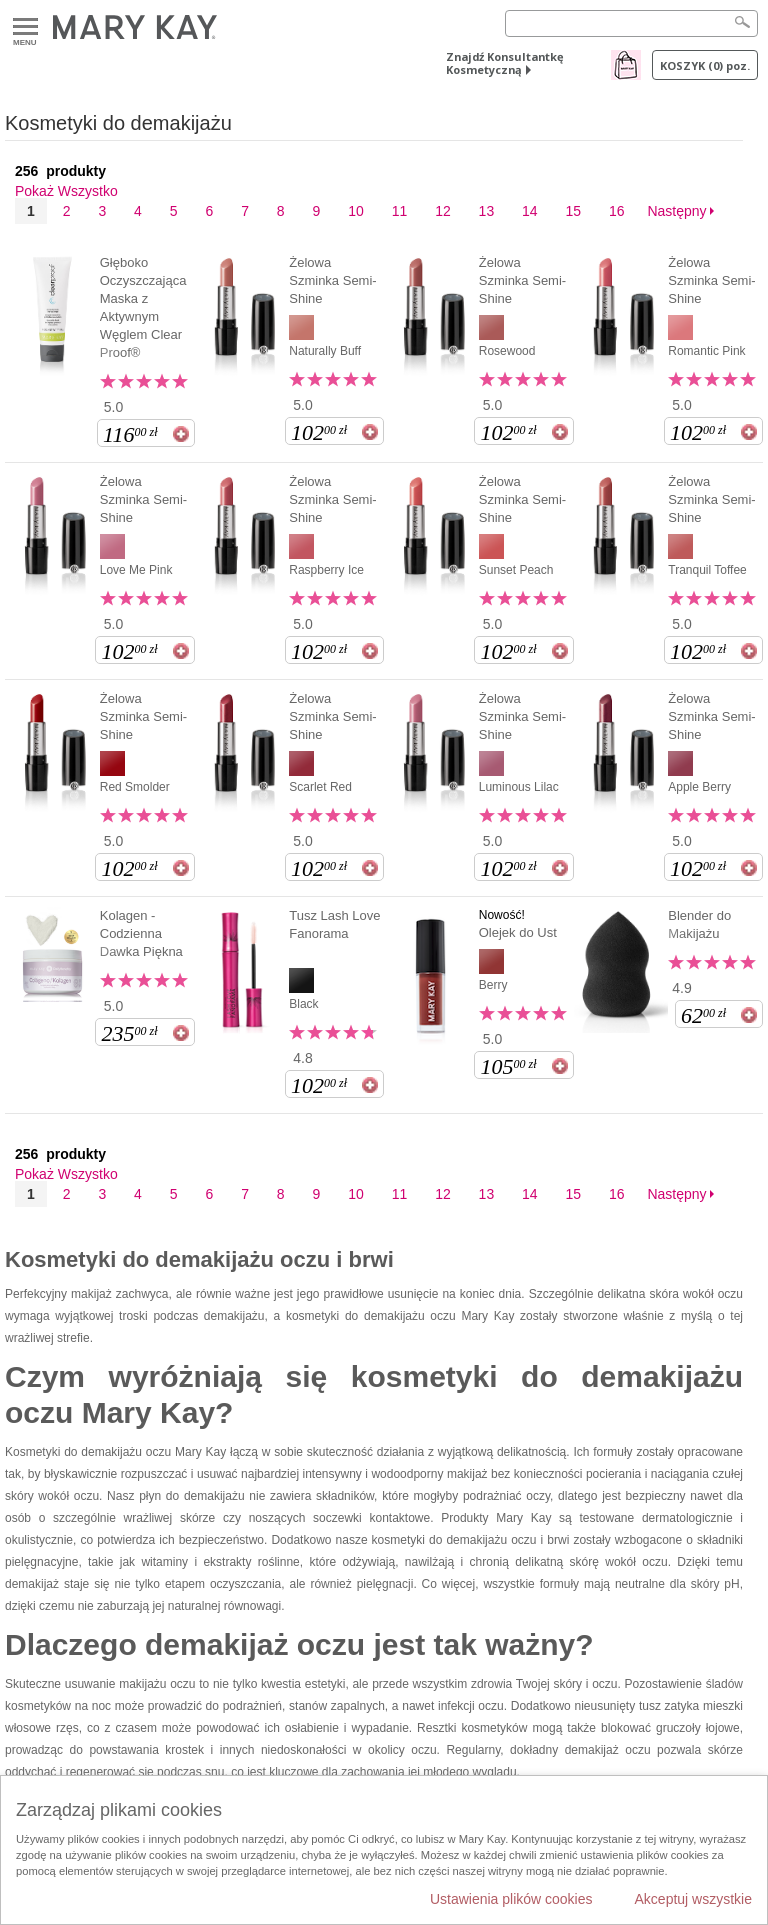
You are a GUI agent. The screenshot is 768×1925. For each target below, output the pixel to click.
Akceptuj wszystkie (693, 1899)
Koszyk (705, 65)
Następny (676, 211)
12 (443, 211)
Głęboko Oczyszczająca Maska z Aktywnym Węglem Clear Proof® (143, 307)
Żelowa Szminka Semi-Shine (332, 280)
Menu (25, 27)
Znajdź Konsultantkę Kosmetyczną (505, 63)
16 (617, 211)
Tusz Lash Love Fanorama (334, 924)
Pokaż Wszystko (66, 191)
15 (574, 211)
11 (400, 211)
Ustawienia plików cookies (511, 1899)
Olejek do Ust (518, 932)
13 (487, 211)
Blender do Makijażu (699, 924)
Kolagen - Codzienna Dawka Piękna (141, 933)
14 (530, 211)
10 (356, 211)
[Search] (631, 23)
